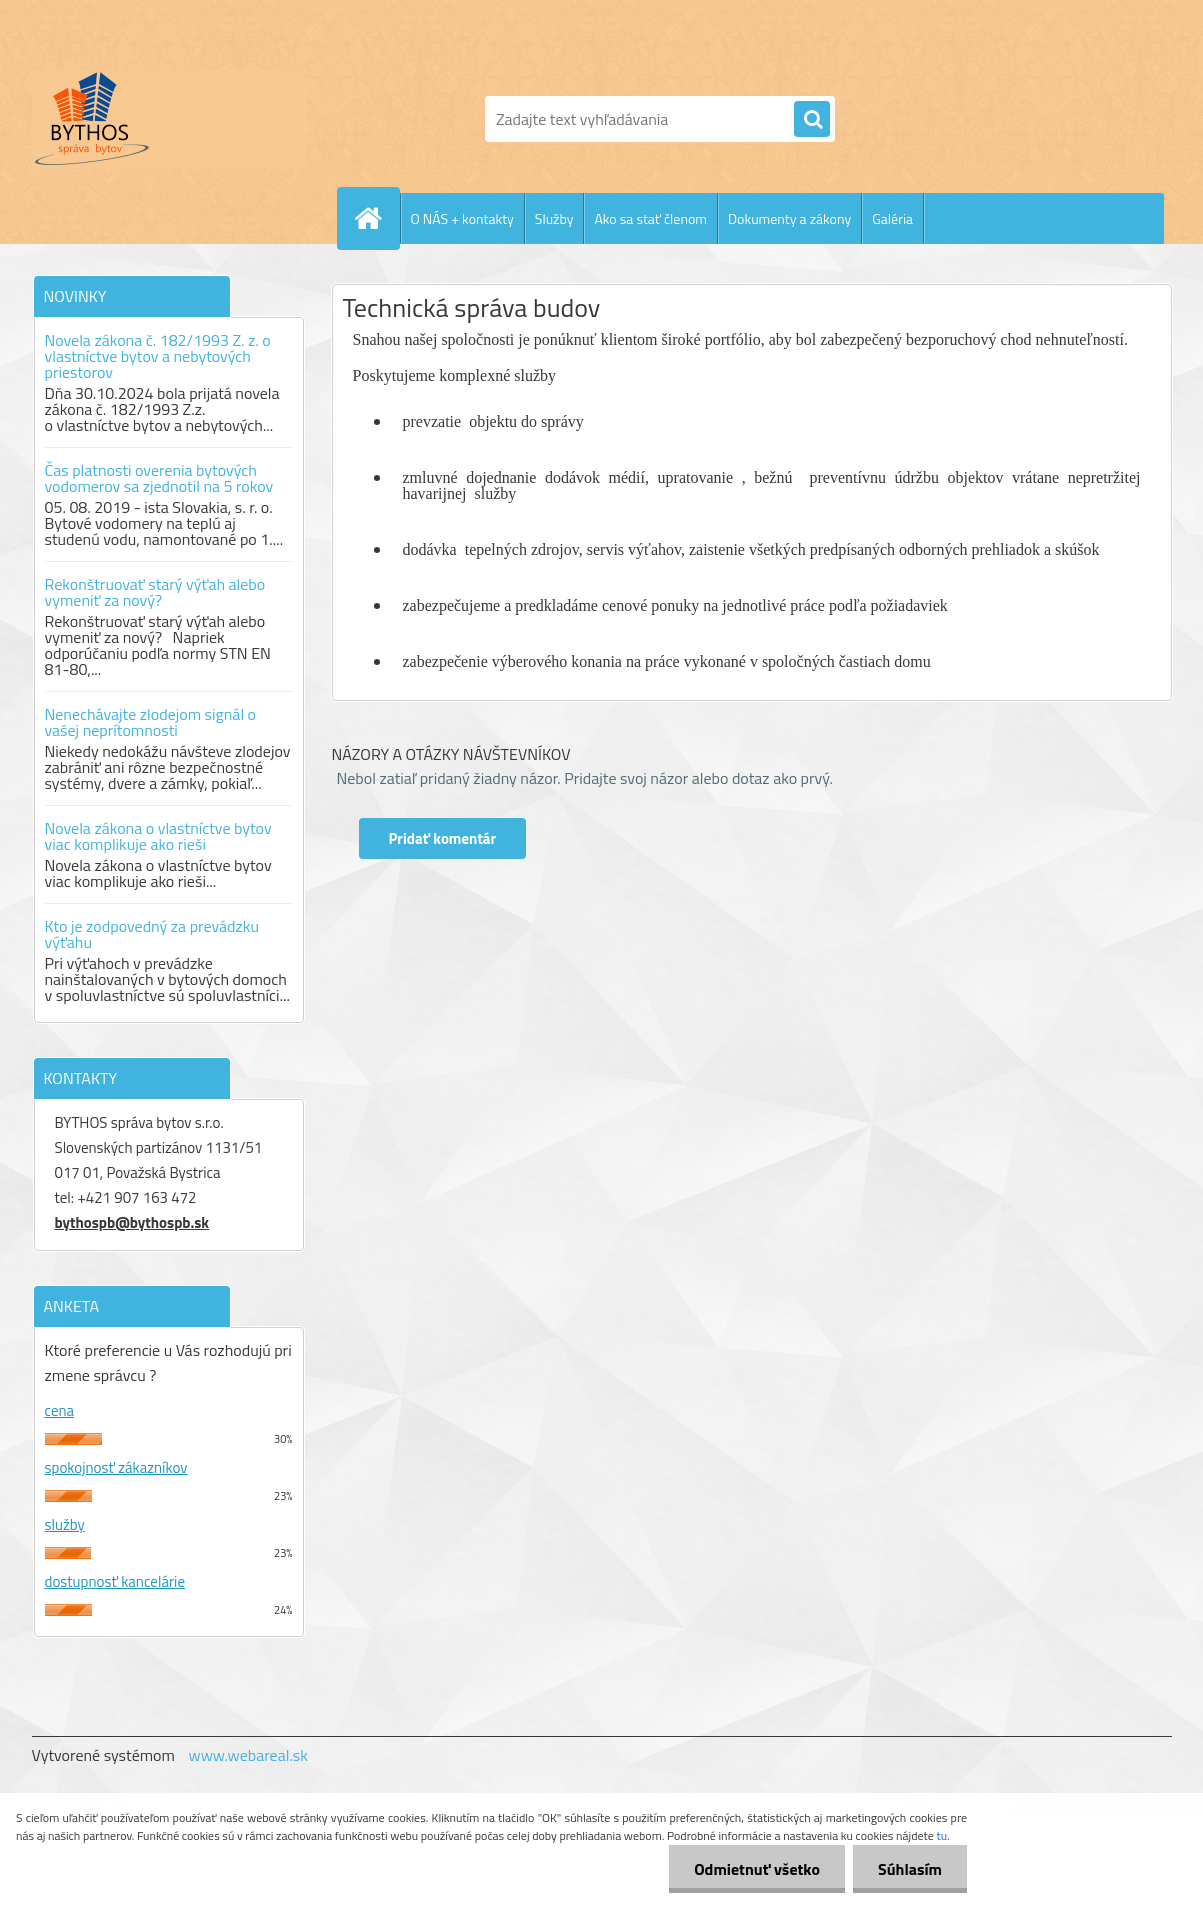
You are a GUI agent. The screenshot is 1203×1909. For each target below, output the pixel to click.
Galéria (892, 218)
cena (60, 1410)
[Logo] (169, 119)
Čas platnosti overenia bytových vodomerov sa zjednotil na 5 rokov (159, 478)
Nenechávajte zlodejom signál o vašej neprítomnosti (151, 722)
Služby (554, 218)
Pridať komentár (443, 838)
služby (65, 1524)
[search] (812, 120)
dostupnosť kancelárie (115, 1581)
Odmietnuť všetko (757, 1869)
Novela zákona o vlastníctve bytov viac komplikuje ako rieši (158, 836)
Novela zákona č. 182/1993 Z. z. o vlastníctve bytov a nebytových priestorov (158, 356)
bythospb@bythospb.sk (132, 1222)
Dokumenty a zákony (789, 218)
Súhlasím (910, 1869)
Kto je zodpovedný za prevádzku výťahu (152, 934)
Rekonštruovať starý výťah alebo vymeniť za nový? (155, 592)
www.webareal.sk (248, 1755)
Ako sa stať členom (650, 218)
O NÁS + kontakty (462, 218)
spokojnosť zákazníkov (116, 1467)
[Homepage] (377, 218)
